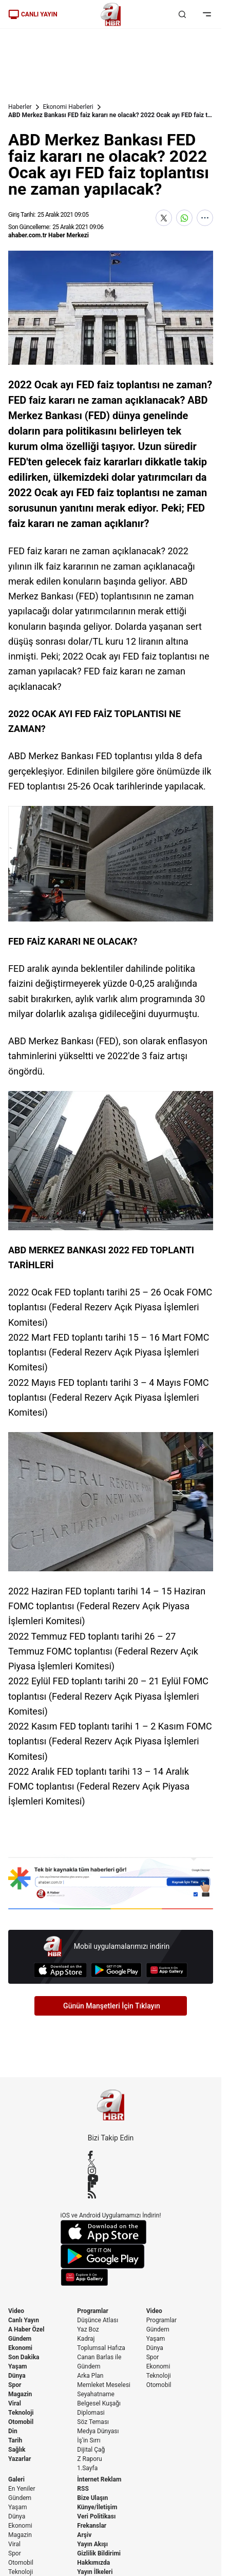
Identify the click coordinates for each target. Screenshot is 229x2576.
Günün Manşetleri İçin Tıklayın (111, 2006)
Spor (14, 2385)
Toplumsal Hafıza (101, 2348)
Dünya (17, 2375)
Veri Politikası (96, 2516)
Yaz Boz (88, 2329)
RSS (82, 2488)
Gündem (19, 2338)
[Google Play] (116, 1970)
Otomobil (20, 2421)
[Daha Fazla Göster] (205, 218)
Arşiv (84, 2535)
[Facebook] (111, 2155)
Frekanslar (91, 2525)
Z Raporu (89, 2458)
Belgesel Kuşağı (99, 2403)
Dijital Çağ (91, 2449)
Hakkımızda (93, 2562)
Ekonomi (20, 2348)
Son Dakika (24, 2357)
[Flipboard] (111, 2186)
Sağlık (17, 2449)
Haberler (20, 106)
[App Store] (60, 1970)
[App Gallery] (166, 1970)
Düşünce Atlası (97, 2320)
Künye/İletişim (97, 2507)
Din (12, 2431)
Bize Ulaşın (92, 2498)
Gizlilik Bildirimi (99, 2553)
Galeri (16, 2479)
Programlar (92, 2311)
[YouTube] (111, 2178)
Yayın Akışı (92, 2544)
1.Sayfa (87, 2468)
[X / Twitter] (111, 2163)
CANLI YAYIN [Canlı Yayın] (33, 14)
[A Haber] (111, 14)
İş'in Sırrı (88, 2440)
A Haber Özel (26, 2329)
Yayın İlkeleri (94, 2571)
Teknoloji (21, 2412)
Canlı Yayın (23, 2320)
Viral (14, 2403)
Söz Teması (93, 2421)
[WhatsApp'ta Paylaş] (184, 218)
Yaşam (17, 2366)
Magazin (20, 2394)
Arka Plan (90, 2375)
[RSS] (111, 2194)
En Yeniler (21, 2488)
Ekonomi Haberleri (68, 106)
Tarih (15, 2440)
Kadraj (85, 2338)
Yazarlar (19, 2458)
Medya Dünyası (98, 2431)
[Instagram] (111, 2171)
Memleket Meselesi (103, 2385)
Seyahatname (96, 2394)
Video (16, 2311)
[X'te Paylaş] (164, 218)
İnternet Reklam (99, 2479)
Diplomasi (90, 2412)
